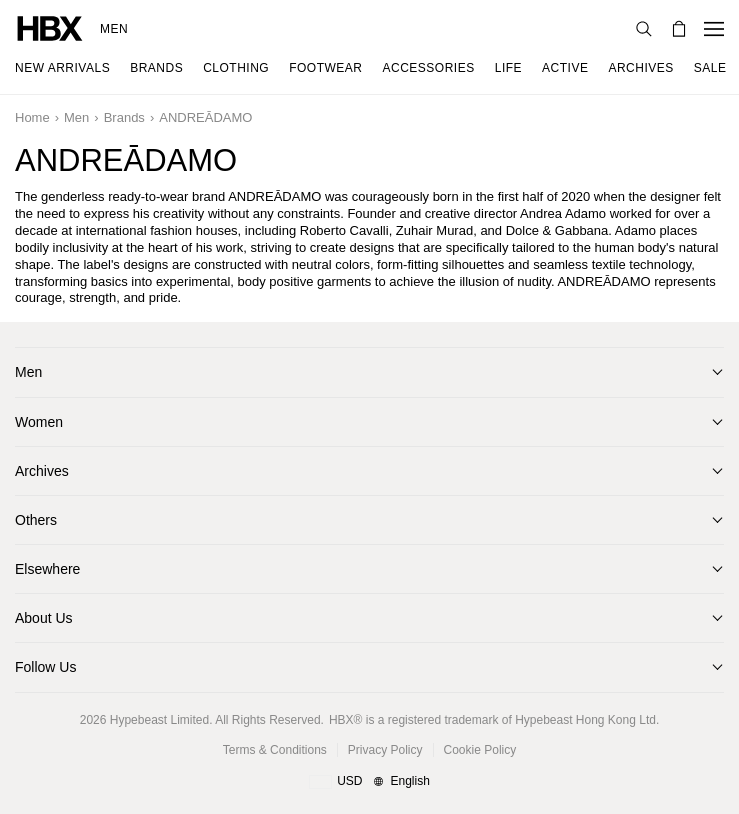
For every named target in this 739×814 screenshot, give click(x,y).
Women (39, 422)
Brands (124, 117)
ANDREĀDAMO (205, 117)
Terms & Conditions (275, 750)
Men (114, 29)
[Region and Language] (369, 782)
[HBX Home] (50, 27)
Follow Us (45, 667)
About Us (44, 618)
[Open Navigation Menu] (714, 29)
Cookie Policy (480, 750)
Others (36, 520)
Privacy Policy (385, 750)
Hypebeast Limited (159, 720)
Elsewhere (47, 569)
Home (32, 117)
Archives (42, 471)
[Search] (644, 29)
